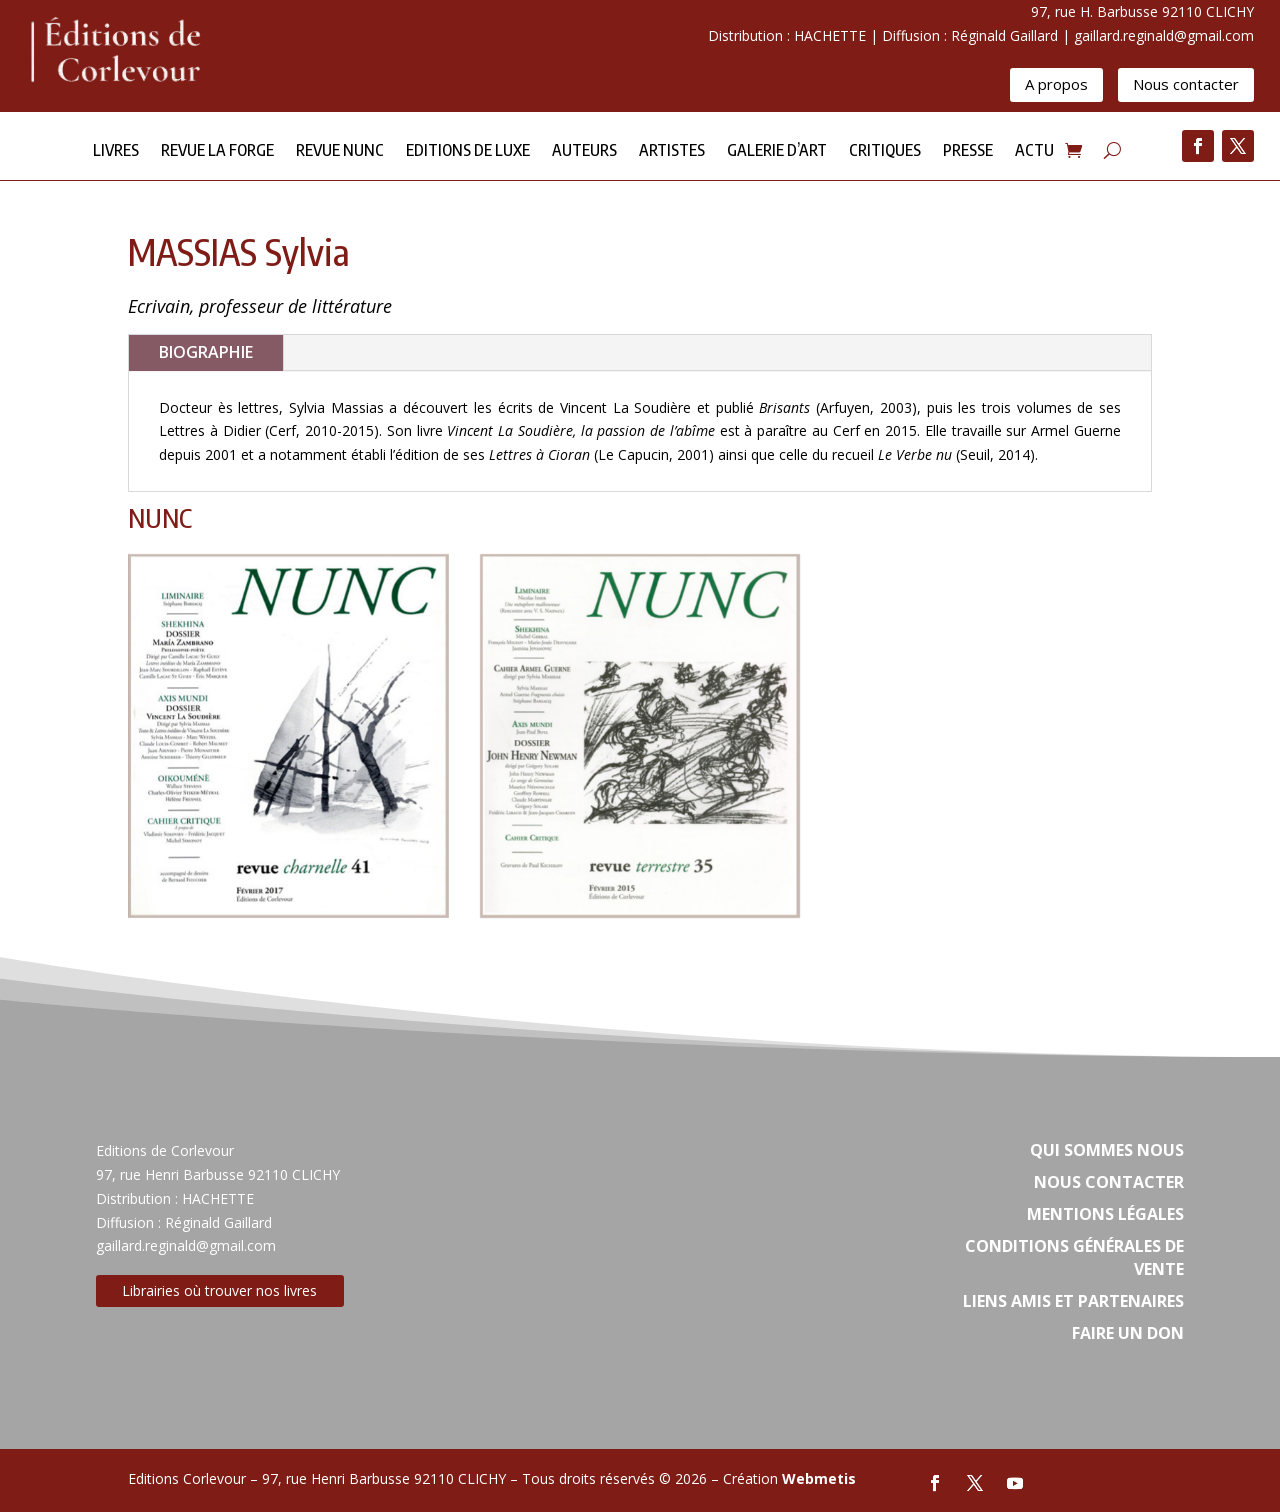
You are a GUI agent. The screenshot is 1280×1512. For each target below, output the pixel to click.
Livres (116, 151)
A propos (1056, 84)
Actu (1034, 151)
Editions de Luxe (468, 151)
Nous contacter (1186, 84)
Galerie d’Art (777, 151)
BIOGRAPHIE (206, 352)
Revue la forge (217, 151)
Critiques (885, 151)
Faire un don (1128, 1333)
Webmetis (819, 1478)
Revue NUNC (340, 151)
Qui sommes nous (1107, 1150)
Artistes (672, 151)
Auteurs (584, 151)
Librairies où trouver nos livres (219, 1290)
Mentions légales (1105, 1214)
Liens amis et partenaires (1073, 1301)
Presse (968, 151)
